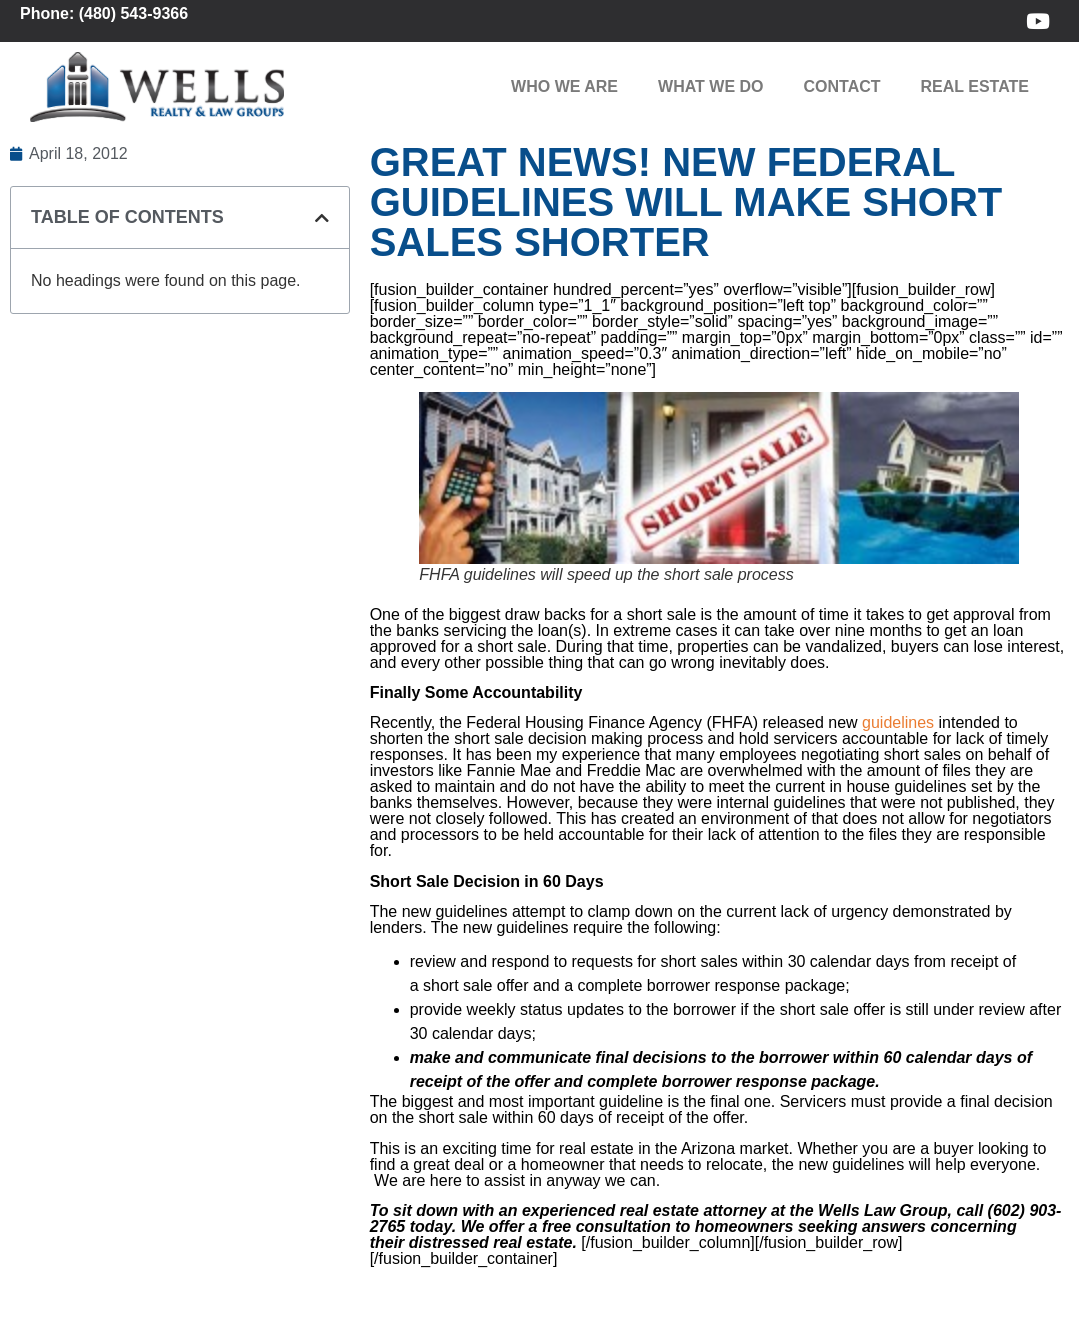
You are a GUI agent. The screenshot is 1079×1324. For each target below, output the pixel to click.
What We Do (710, 86)
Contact (842, 86)
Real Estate (975, 86)
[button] (322, 218)
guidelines (898, 722)
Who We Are (564, 86)
